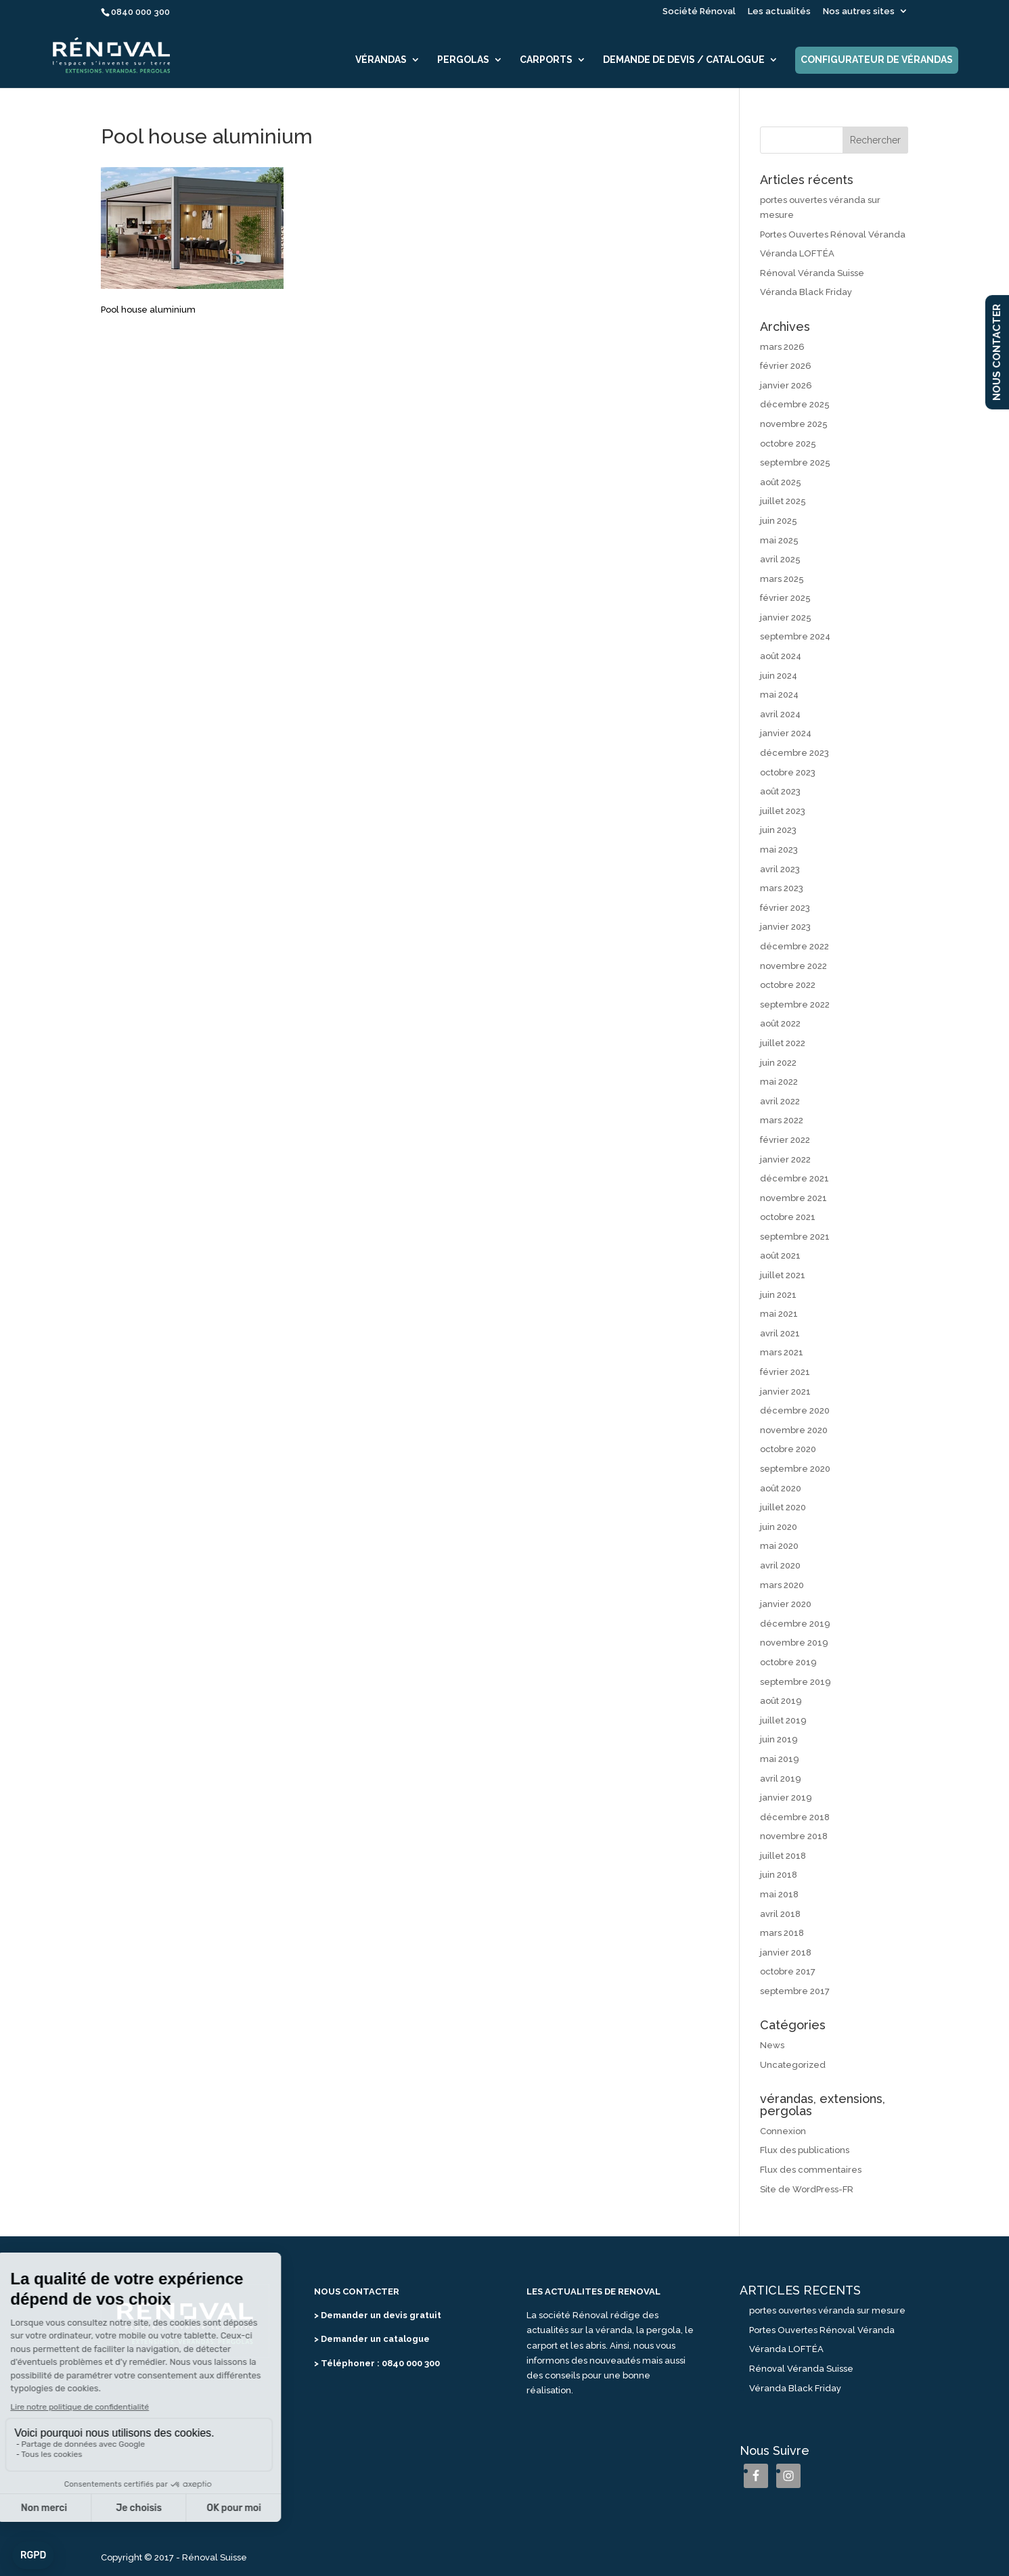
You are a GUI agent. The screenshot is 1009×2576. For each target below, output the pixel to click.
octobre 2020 (788, 1449)
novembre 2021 (793, 1198)
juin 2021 (778, 1295)
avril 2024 (780, 714)
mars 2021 (781, 1352)
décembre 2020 (795, 1410)
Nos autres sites (859, 11)
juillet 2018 (783, 1856)
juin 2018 (778, 1875)
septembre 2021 (795, 1236)
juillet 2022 (782, 1043)
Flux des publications (804, 2150)
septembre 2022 (795, 1004)
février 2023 (785, 908)
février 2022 (785, 1140)
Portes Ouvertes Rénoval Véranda (832, 234)
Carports (546, 60)
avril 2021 (780, 1333)
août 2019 (781, 1701)
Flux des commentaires (810, 2170)
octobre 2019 (788, 1662)
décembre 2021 (794, 1178)
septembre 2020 (795, 1469)
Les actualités (779, 11)
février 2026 (785, 366)
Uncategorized (793, 2065)
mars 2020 (782, 1585)
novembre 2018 (794, 1836)
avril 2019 (780, 1778)
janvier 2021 (785, 1391)
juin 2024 (778, 676)
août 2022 (780, 1023)
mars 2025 (782, 579)
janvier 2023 (785, 927)
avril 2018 (780, 1914)
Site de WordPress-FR (806, 2189)
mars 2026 (782, 347)
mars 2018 (782, 1933)
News (772, 2045)
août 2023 (780, 791)
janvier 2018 (785, 1952)
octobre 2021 (787, 1217)
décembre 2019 (795, 1624)
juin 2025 (778, 521)
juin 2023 (778, 830)
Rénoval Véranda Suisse (812, 273)
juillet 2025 (783, 501)
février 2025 (785, 598)
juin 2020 (778, 1527)
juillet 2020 (783, 1507)
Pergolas (463, 60)
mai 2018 (779, 1894)
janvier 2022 (785, 1159)
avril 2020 (780, 1565)
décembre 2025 (795, 404)
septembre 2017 (795, 1991)
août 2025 (780, 482)
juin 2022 (778, 1063)
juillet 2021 (782, 1275)
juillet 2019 (783, 1720)
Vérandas (381, 60)
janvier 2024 (785, 733)
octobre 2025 (788, 443)
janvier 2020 (785, 1604)
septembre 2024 (795, 636)
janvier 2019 (786, 1797)
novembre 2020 (794, 1430)
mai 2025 (779, 540)
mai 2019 (779, 1759)
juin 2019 (779, 1739)
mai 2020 (779, 1546)
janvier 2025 (785, 617)
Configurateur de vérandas (877, 60)
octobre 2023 (787, 772)
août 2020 (780, 1488)
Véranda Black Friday (806, 292)
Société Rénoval (699, 11)
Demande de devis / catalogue (684, 60)
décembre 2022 (794, 946)
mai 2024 (779, 695)
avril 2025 (780, 559)
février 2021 (785, 1372)
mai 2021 (779, 1314)
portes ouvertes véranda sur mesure (827, 2310)
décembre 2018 (795, 1817)
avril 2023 (780, 869)
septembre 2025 (795, 462)
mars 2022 (781, 1120)
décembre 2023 (794, 753)
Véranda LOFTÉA (797, 253)
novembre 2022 (793, 966)
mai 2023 (779, 849)
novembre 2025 (794, 424)
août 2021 (780, 1255)
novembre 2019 (794, 1642)
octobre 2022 (787, 985)
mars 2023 (781, 888)
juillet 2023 (782, 811)
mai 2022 (779, 1082)
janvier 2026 (786, 385)
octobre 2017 (787, 1971)
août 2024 (780, 656)
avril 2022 (780, 1101)
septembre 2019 (795, 1682)
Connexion (783, 2131)
